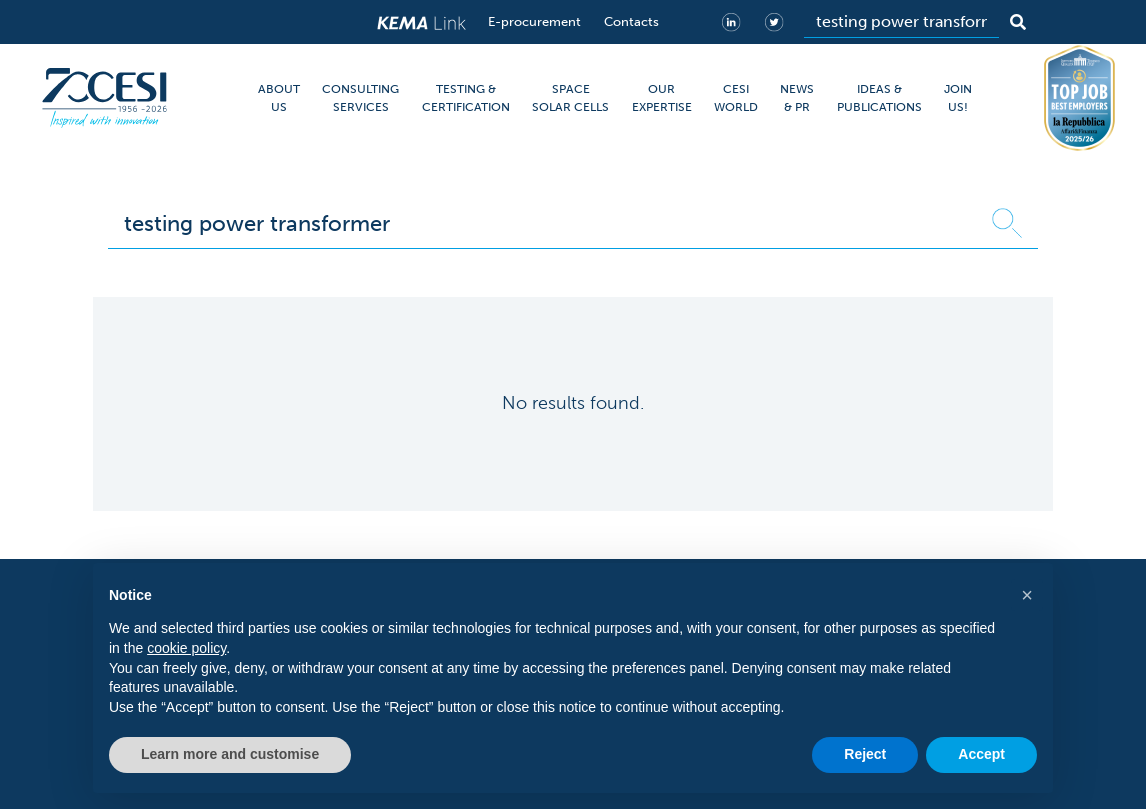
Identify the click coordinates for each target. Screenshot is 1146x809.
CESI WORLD (736, 98)
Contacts (631, 21)
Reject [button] (865, 754)
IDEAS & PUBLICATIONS (879, 98)
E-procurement (534, 21)
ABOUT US (279, 98)
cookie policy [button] (186, 648)
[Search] (901, 22)
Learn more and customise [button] (230, 754)
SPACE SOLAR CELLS (570, 98)
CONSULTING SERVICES (360, 98)
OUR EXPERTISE (662, 98)
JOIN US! (958, 98)
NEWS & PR (797, 98)
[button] (1027, 595)
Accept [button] (981, 754)
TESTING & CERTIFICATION (466, 98)
